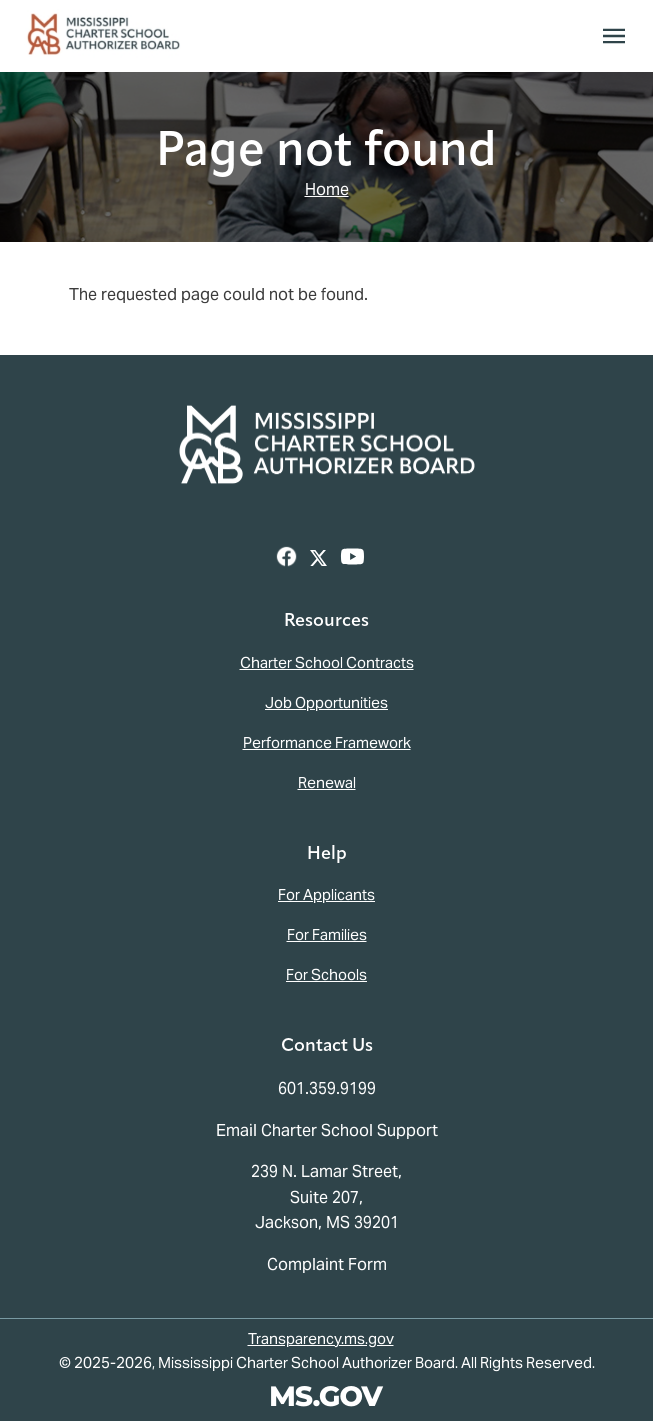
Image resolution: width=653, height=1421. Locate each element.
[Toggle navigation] (614, 36)
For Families (327, 934)
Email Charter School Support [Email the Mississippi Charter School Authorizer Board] (327, 1130)
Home (327, 189)
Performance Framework (327, 742)
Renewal (327, 782)
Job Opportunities (326, 702)
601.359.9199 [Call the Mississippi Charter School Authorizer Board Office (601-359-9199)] (327, 1088)
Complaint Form (327, 1264)
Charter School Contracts (327, 662)
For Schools (326, 974)
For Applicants (326, 894)
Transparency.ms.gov (321, 1338)
